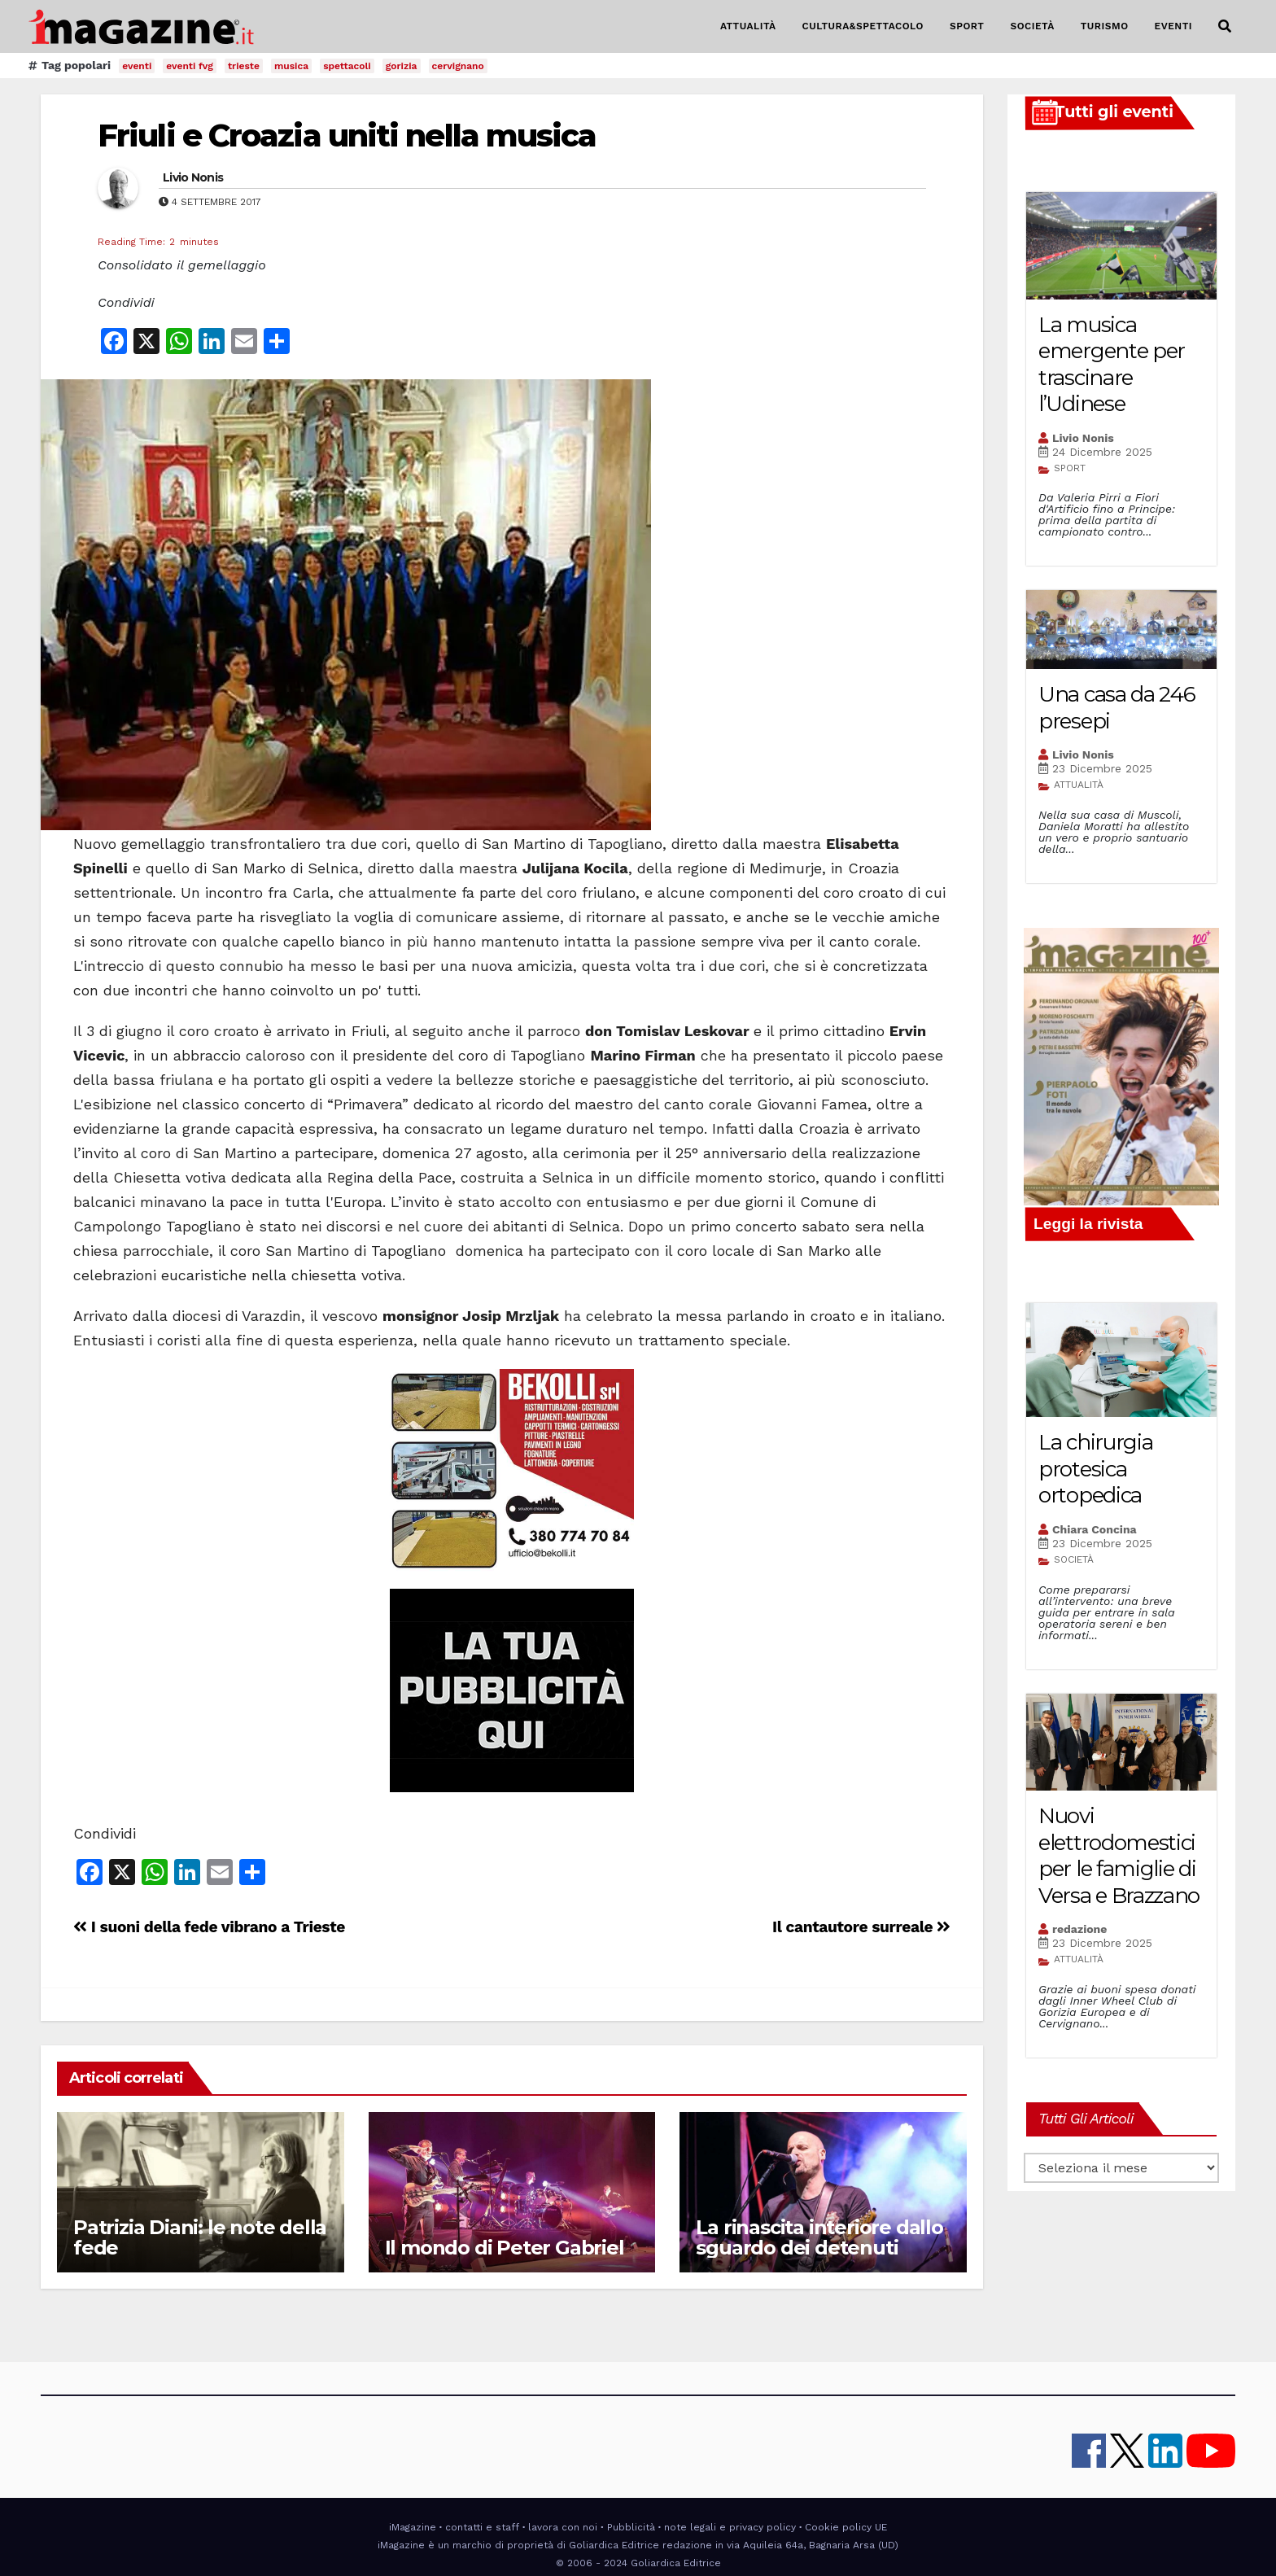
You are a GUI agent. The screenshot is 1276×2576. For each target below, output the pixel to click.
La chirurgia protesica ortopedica (1095, 1468)
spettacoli (347, 66)
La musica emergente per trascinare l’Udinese (1111, 365)
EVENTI (1173, 26)
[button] (1224, 26)
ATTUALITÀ (748, 26)
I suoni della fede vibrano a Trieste (209, 1927)
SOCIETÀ (1032, 26)
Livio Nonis (193, 177)
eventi (136, 66)
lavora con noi (562, 2527)
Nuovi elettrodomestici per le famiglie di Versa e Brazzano (1119, 1856)
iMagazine (412, 2527)
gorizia (401, 66)
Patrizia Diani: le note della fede (199, 2237)
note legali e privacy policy (730, 2527)
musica (291, 66)
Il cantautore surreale (861, 1927)
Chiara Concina (1094, 1529)
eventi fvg (189, 66)
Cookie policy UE (846, 2527)
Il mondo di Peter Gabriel (504, 2247)
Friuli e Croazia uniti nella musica (347, 135)
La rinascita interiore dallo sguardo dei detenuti (819, 2237)
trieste (244, 66)
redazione (1079, 1929)
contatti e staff (482, 2527)
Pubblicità (631, 2527)
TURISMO (1105, 26)
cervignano (458, 66)
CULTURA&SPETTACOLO (863, 26)
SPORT (967, 26)
